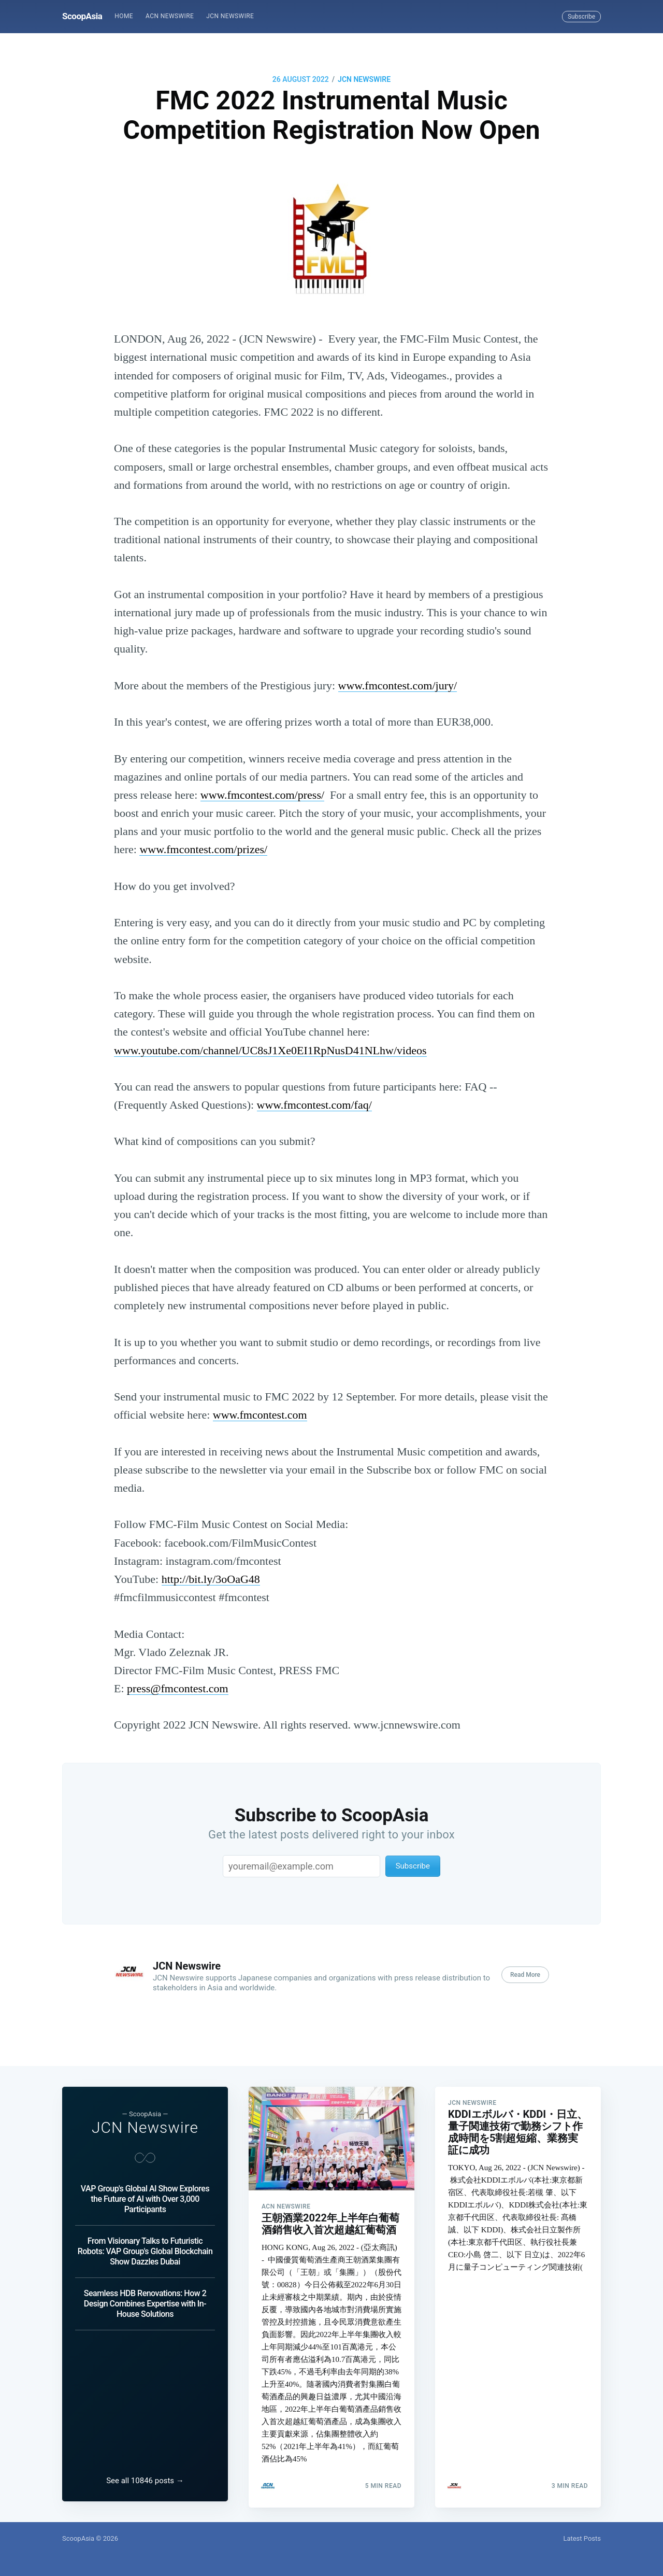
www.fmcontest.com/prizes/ (203, 849)
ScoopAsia (82, 16)
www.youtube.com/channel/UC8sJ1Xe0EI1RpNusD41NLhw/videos (270, 1050)
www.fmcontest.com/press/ (262, 794)
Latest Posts (582, 2538)
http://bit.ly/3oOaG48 (211, 1579)
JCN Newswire (230, 16)
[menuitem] (123, 16)
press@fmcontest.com (177, 1688)
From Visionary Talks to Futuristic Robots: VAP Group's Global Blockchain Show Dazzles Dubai (145, 2245)
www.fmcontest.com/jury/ (397, 685)
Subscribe (581, 16)
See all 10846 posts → (145, 2480)
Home (123, 16)
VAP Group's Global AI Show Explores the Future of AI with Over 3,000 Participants (145, 2193)
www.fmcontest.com (260, 1414)
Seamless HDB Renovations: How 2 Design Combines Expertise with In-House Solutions (145, 2298)
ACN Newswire (170, 16)
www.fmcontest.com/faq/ (314, 1104)
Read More (525, 1974)
